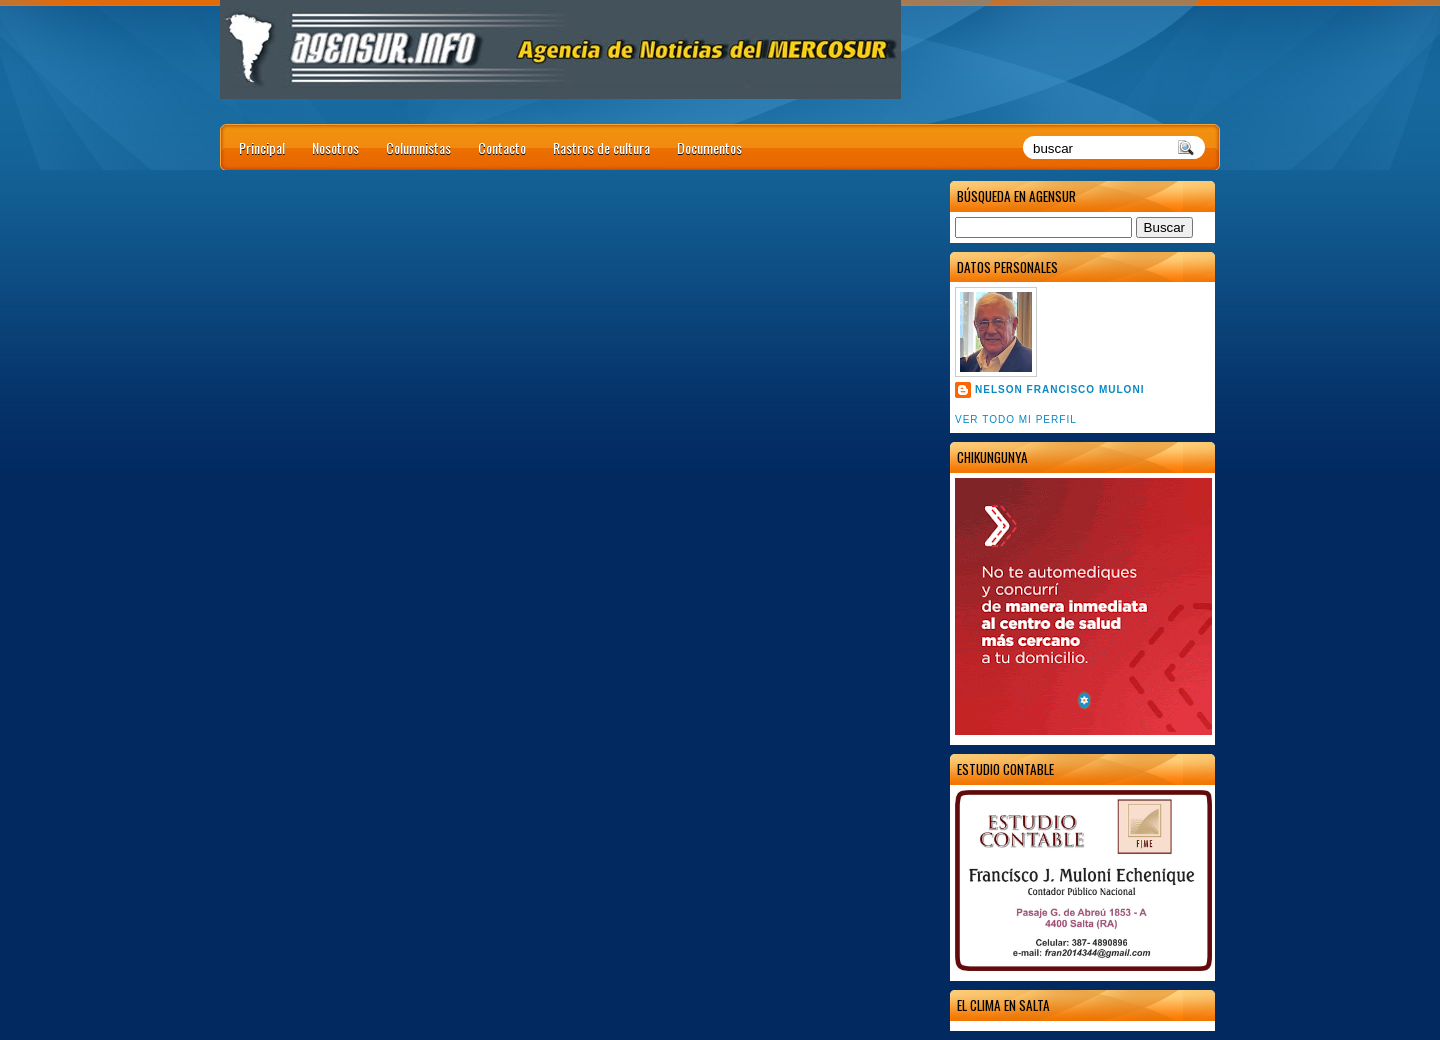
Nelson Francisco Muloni (1059, 389)
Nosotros (335, 147)
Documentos (709, 147)
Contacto (502, 147)
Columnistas (418, 147)
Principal (262, 147)
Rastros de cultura (601, 147)
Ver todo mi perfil (1016, 419)
